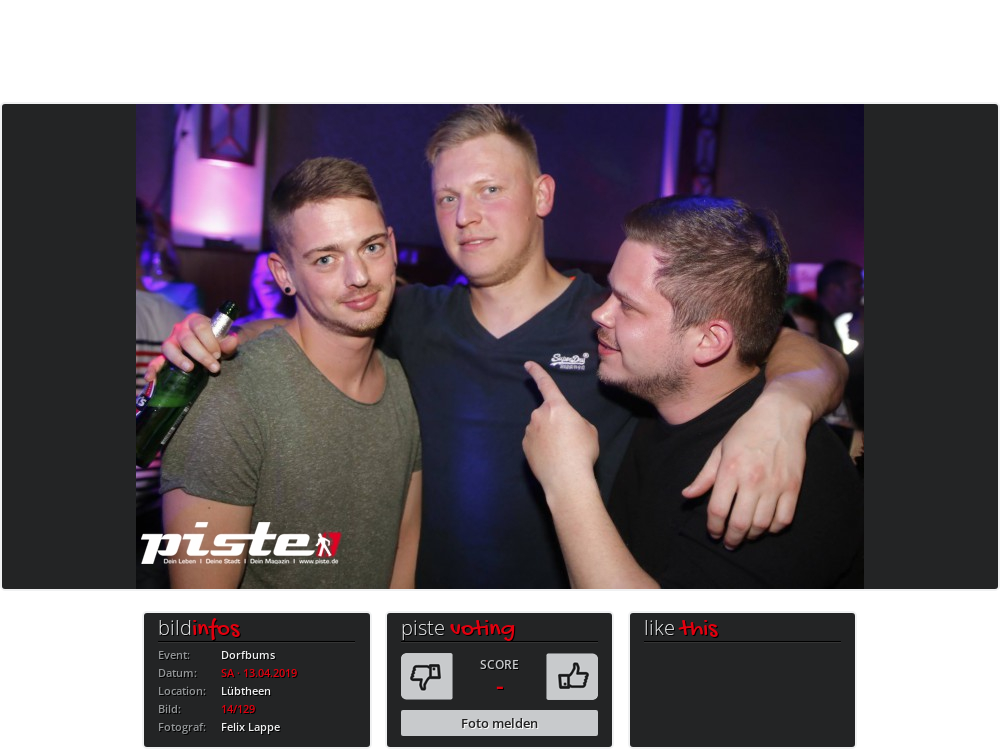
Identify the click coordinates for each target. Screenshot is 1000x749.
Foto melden (499, 723)
